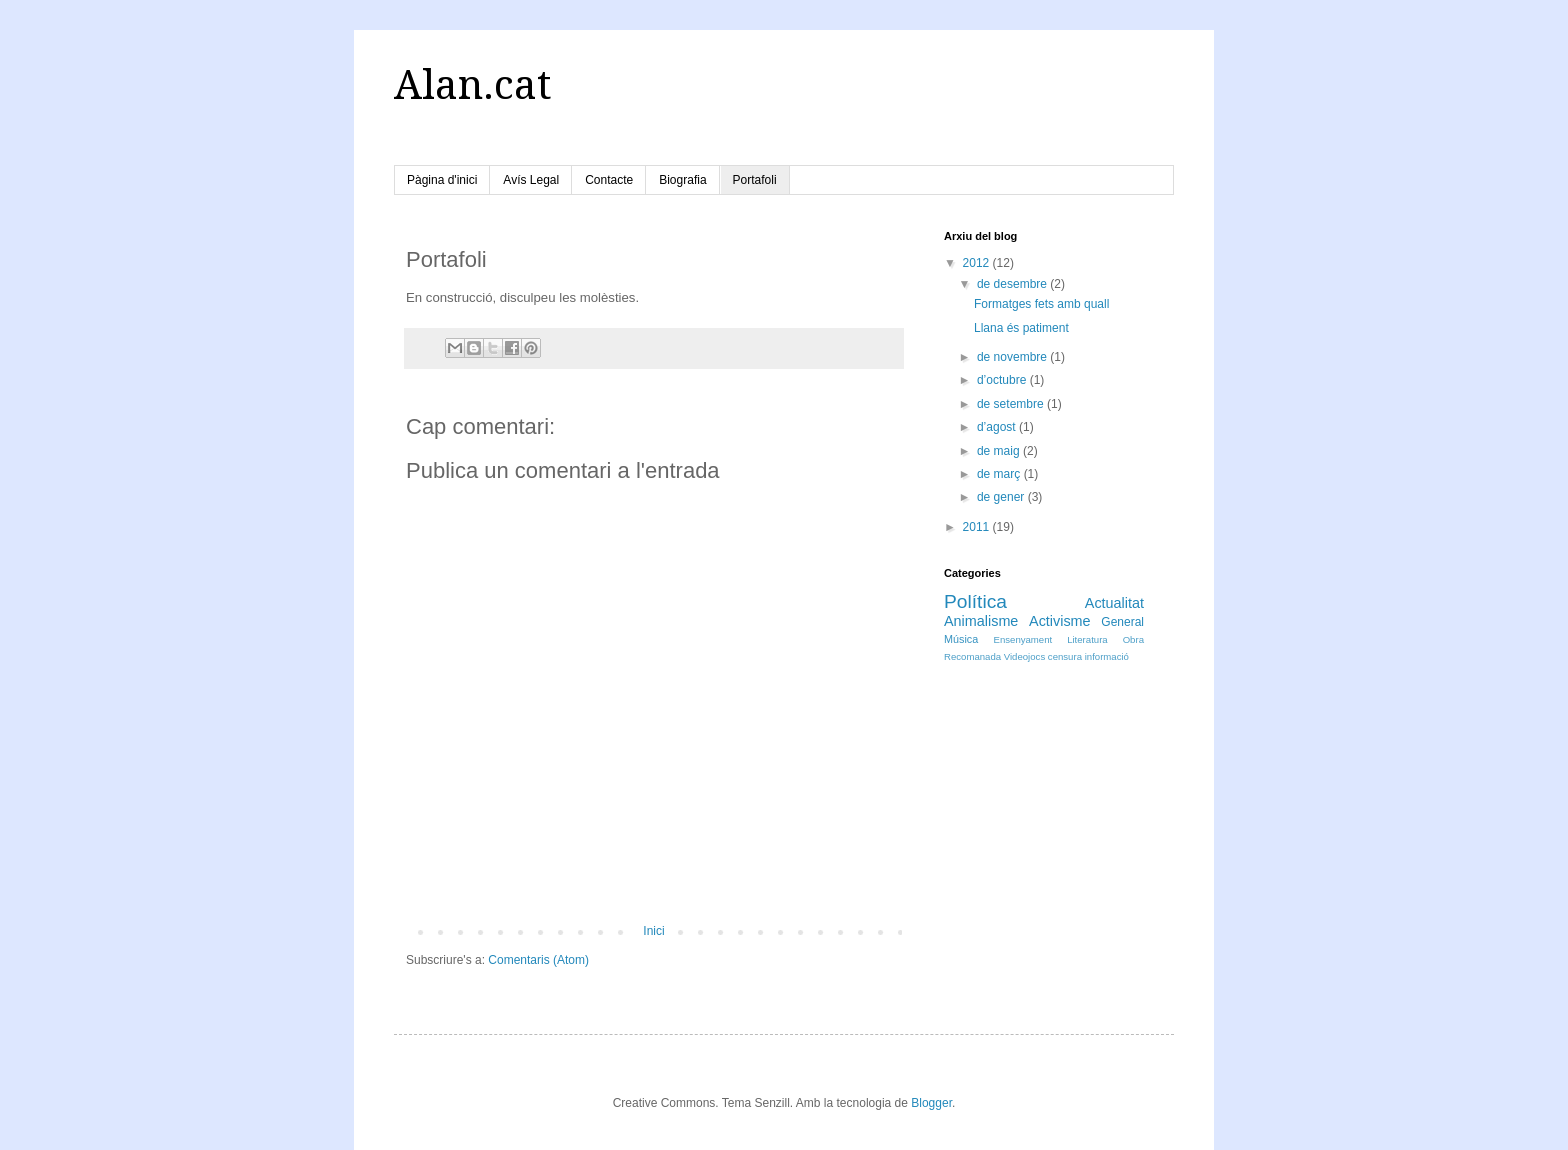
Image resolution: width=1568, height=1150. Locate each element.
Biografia (682, 180)
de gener (1002, 497)
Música (961, 639)
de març (1000, 474)
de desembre (1013, 284)
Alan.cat (472, 85)
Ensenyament (1023, 639)
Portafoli (755, 180)
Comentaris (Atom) (538, 960)
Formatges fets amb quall (1041, 304)
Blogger (931, 1103)
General (1122, 622)
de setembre (1012, 404)
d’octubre (1003, 380)
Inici (653, 931)
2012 (978, 263)
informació (1107, 656)
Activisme (1060, 621)
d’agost (998, 427)
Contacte (609, 180)
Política (975, 601)
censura (1065, 656)
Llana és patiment (1021, 328)
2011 (978, 527)
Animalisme (981, 621)
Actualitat (1114, 603)
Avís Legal (531, 180)
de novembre (1013, 357)
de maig (1000, 451)
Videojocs (1024, 656)
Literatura (1087, 639)
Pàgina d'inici (442, 180)
